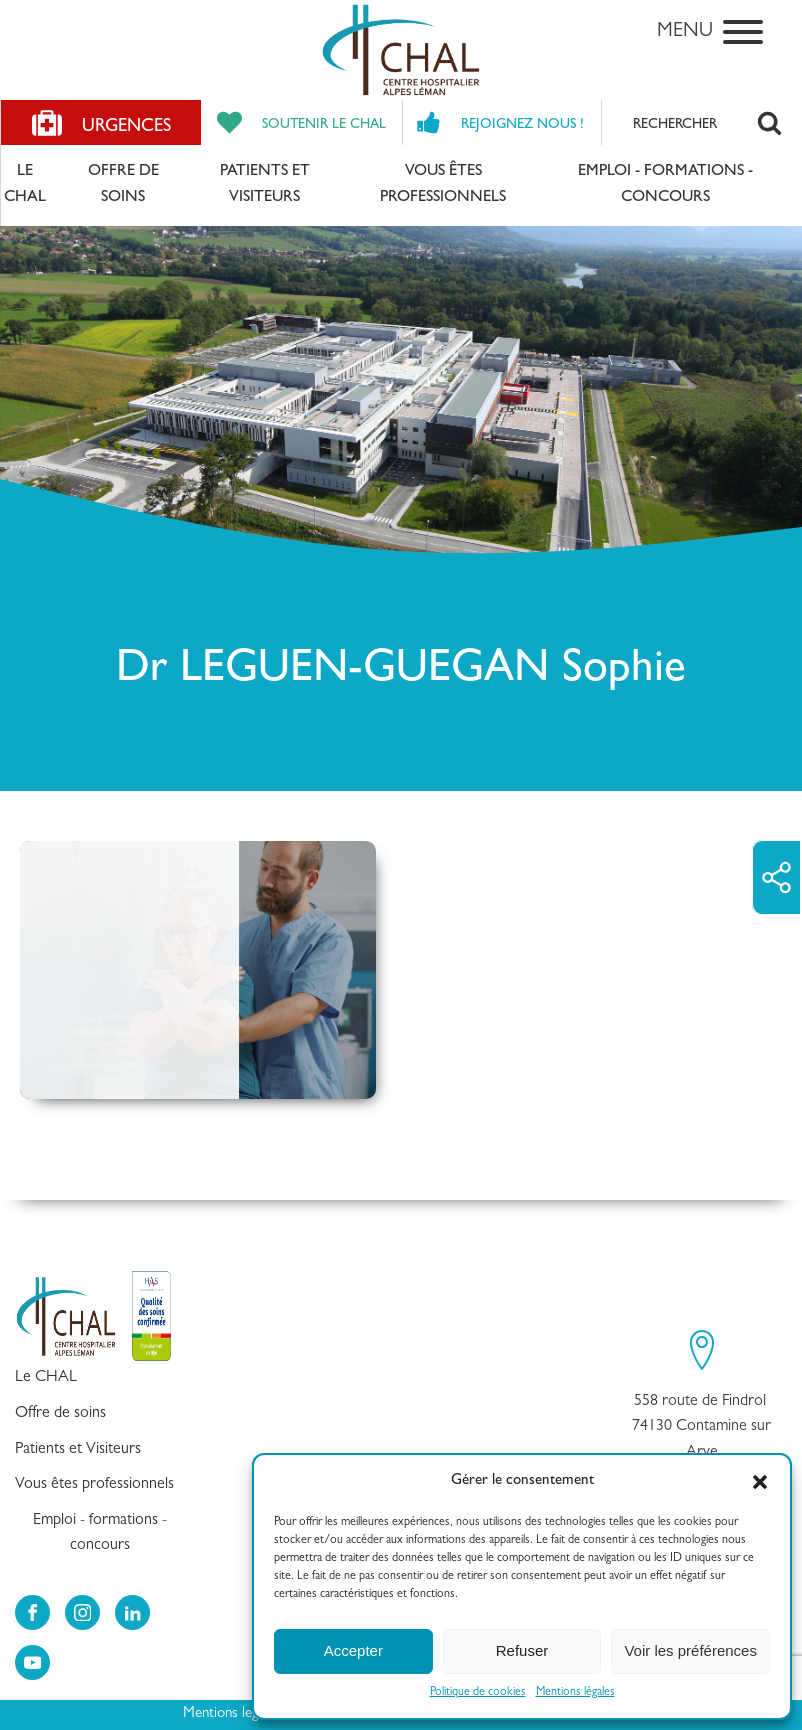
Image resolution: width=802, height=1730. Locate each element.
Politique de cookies (478, 1693)
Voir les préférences (690, 1650)
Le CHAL (25, 185)
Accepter (353, 1650)
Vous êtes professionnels (443, 185)
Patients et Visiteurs (265, 185)
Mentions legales (232, 1714)
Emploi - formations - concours (665, 185)
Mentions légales (575, 1693)
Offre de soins (123, 185)
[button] (760, 1482)
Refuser (522, 1650)
